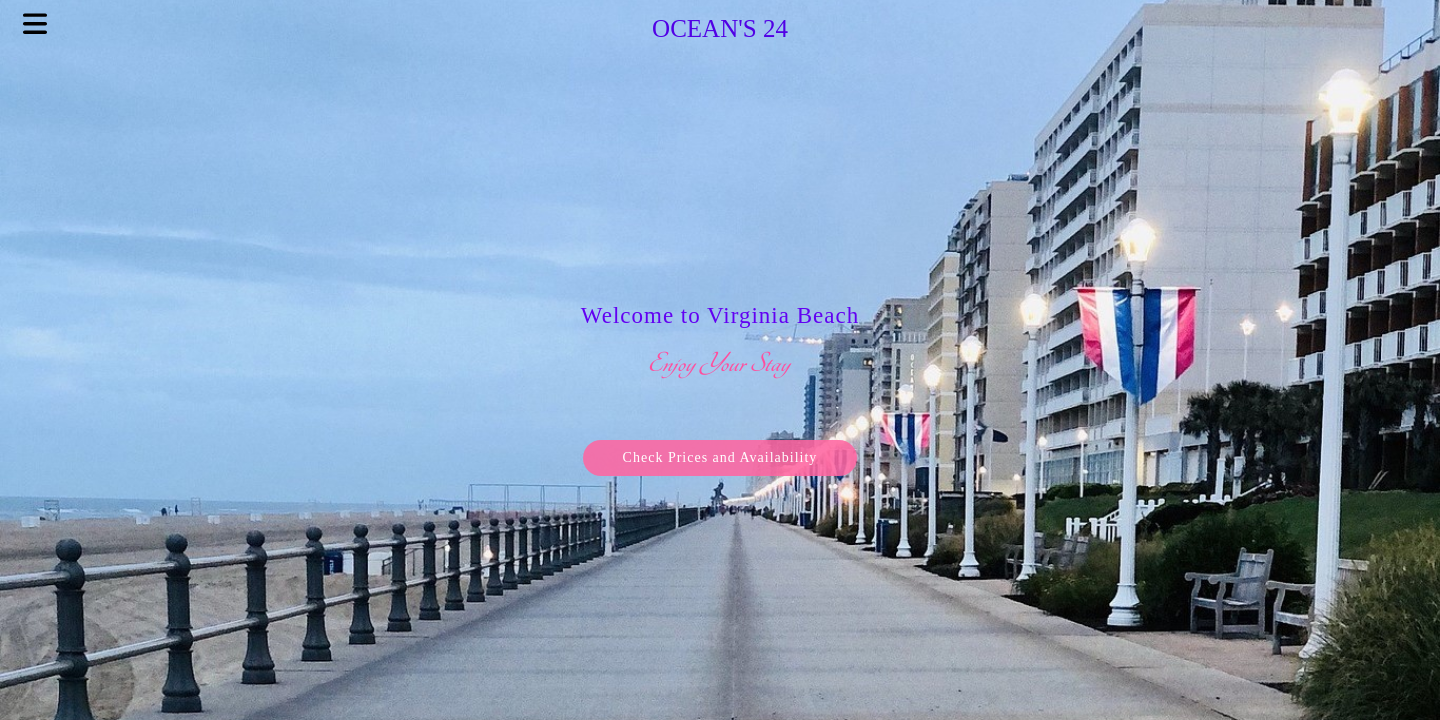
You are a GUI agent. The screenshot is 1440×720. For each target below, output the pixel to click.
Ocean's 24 (720, 28)
